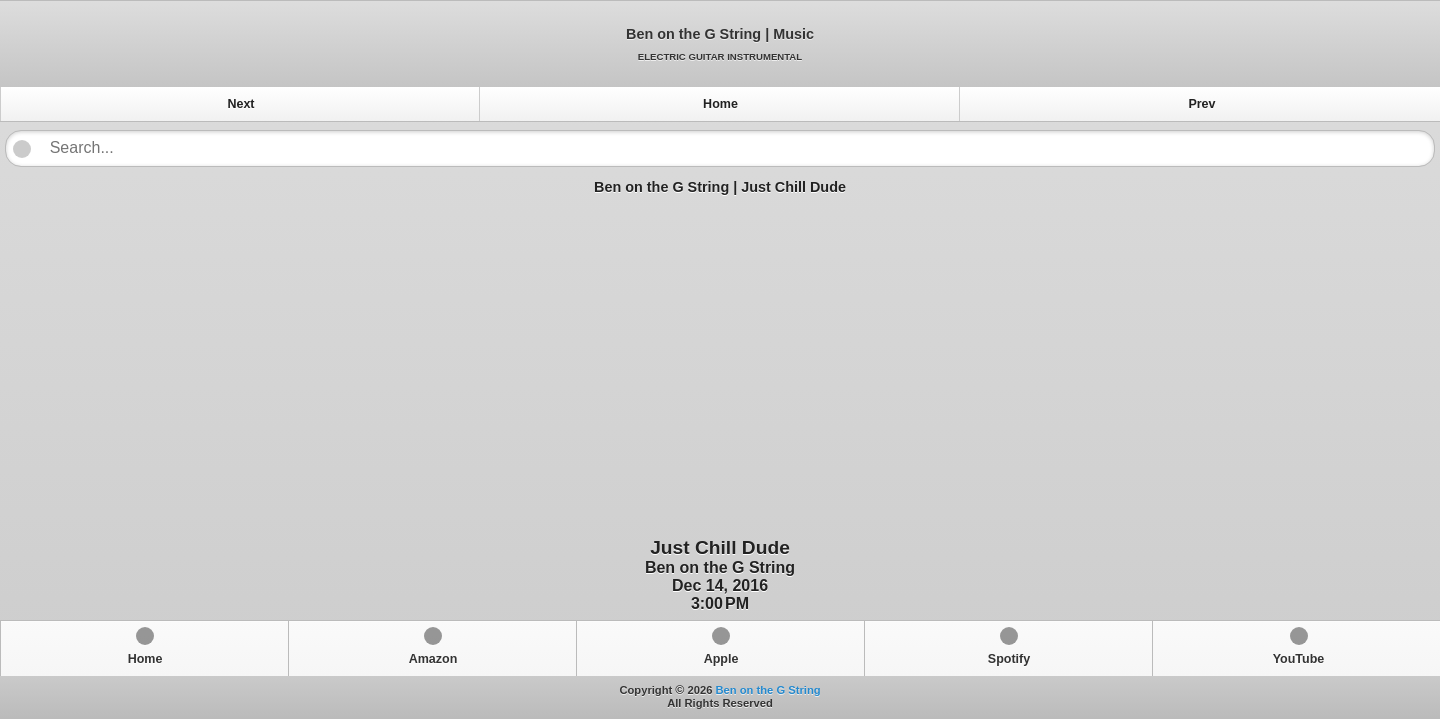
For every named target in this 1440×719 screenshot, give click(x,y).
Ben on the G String (768, 690)
